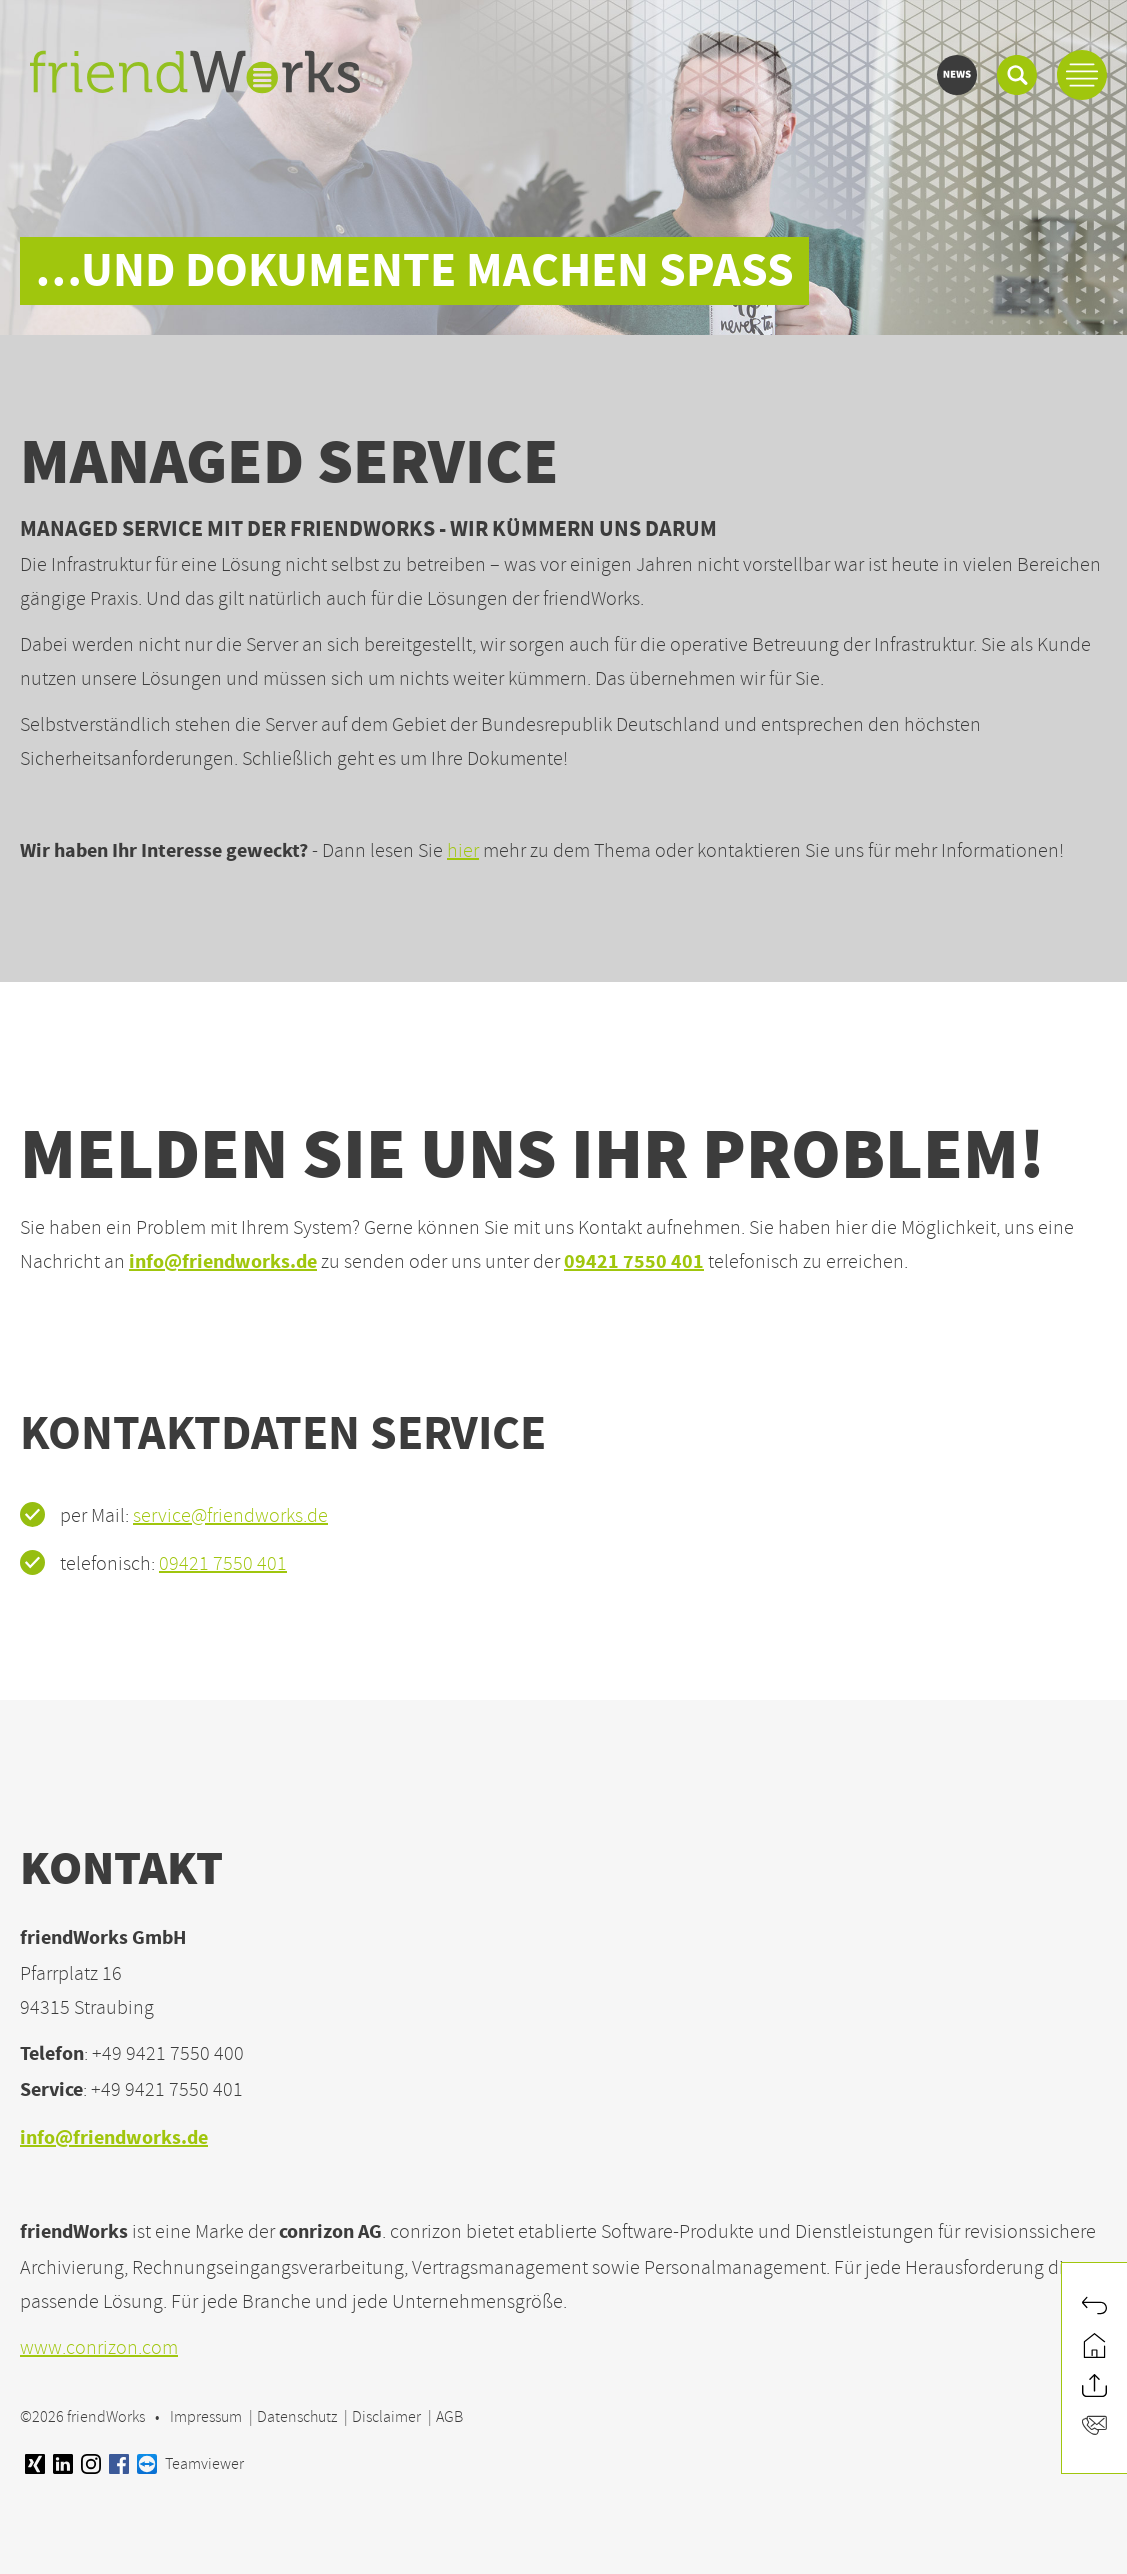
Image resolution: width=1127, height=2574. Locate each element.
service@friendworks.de (230, 1515)
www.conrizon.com (99, 2347)
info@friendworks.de (223, 1263)
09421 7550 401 (634, 1263)
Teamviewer (190, 2464)
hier (463, 850)
